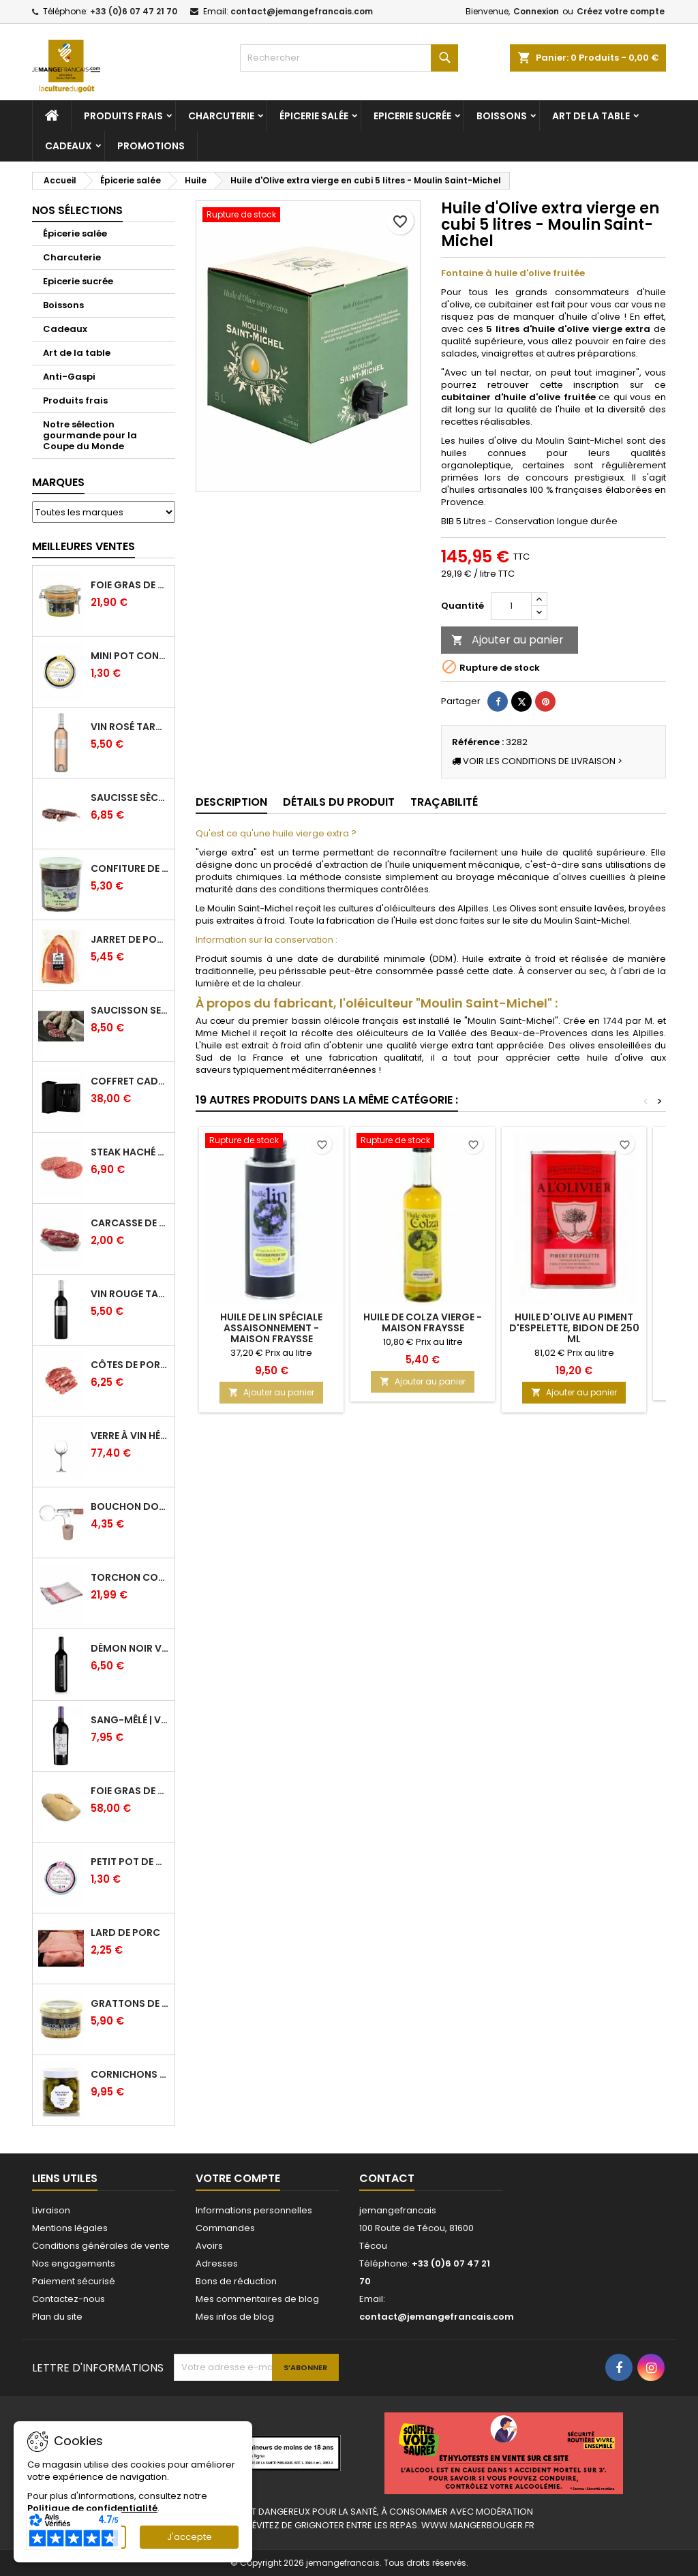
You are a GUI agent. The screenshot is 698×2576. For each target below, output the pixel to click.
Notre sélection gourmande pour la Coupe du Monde (90, 435)
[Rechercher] (349, 58)
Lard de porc (125, 1932)
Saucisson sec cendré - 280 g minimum (130, 1010)
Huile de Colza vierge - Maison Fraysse (422, 1322)
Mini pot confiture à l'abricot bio (130, 655)
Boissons (501, 116)
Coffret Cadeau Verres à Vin (130, 1081)
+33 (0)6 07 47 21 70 (133, 11)
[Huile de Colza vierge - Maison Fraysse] (422, 1142)
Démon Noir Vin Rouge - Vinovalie (130, 1648)
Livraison (51, 2210)
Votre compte (238, 2178)
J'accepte (189, 2536)
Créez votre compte (621, 11)
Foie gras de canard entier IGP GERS (130, 584)
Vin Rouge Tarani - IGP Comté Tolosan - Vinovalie (130, 1293)
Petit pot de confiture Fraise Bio (130, 1861)
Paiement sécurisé (73, 2281)
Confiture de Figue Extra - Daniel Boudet (130, 868)
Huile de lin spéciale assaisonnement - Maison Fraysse (271, 1328)
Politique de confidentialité (92, 2508)
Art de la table (591, 116)
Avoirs (209, 2245)
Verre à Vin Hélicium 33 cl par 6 (130, 1435)
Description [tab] (231, 802)
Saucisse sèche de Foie (130, 797)
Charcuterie (221, 116)
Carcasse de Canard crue (130, 1222)
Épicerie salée (313, 116)
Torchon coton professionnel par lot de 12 (130, 1577)
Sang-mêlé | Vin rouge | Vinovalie (130, 1719)
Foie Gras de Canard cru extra (130, 1790)
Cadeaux (68, 146)
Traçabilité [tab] (444, 802)
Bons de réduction (236, 2281)
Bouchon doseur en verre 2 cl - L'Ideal (130, 1506)
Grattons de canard (130, 2003)
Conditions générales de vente (101, 2245)
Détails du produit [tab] (339, 802)
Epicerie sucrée (412, 116)
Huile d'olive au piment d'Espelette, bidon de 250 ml (574, 1328)
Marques (58, 482)
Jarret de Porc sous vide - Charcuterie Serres (130, 939)
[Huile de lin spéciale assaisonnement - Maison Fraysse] (271, 1142)
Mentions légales (70, 2228)
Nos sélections (77, 210)
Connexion (536, 11)
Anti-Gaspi (69, 376)
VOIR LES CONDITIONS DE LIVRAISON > (537, 761)
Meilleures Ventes (83, 546)
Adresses (217, 2263)
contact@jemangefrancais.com (301, 11)
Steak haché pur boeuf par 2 (130, 1152)
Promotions (151, 146)
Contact (386, 2178)
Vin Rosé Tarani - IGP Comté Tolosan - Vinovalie (130, 726)
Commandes (225, 2228)
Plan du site (57, 2316)
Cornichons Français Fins (130, 2074)
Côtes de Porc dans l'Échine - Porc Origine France (130, 1364)
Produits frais (123, 116)
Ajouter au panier (507, 640)
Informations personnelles (254, 2210)
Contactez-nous (68, 2298)
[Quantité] (511, 606)
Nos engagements (73, 2263)
